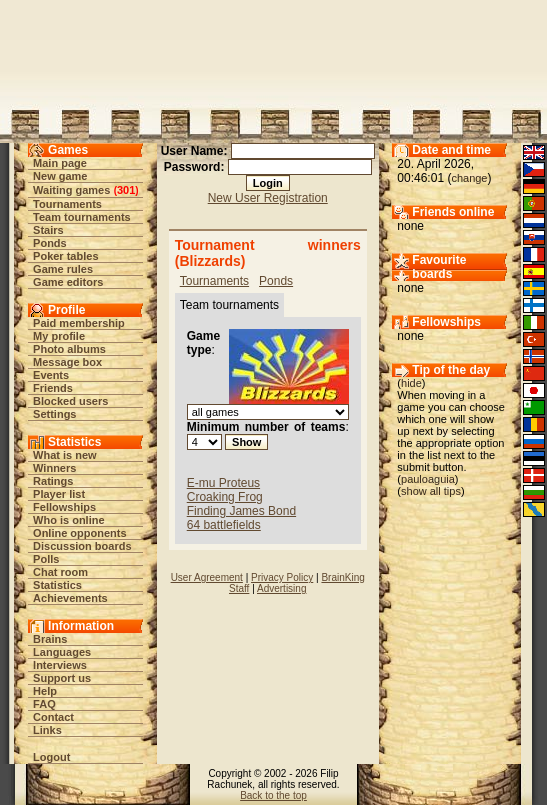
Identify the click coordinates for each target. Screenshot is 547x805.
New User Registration (268, 198)
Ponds (50, 243)
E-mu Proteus (223, 483)
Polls (46, 559)
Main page (60, 163)
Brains (50, 639)
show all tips (431, 491)
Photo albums (69, 349)
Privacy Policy (282, 577)
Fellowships (64, 507)
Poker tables (65, 256)
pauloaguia (428, 479)
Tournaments (67, 204)
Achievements (70, 598)
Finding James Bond (241, 511)
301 (126, 190)
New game (60, 176)
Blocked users (70, 401)
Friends (53, 388)
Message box (67, 362)
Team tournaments (82, 217)
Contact (53, 717)
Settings (54, 414)
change (469, 178)
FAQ (44, 704)
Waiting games (71, 190)
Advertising (281, 588)
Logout (51, 757)
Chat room (60, 572)
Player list (59, 494)
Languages (62, 652)
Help (45, 691)
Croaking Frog (225, 497)
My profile (59, 336)
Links (47, 730)
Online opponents (80, 533)
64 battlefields (224, 525)
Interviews (60, 665)
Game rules (63, 269)
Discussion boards (82, 546)
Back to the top (273, 795)
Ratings (53, 481)
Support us (62, 678)
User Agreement (207, 577)
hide (411, 383)
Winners (54, 468)
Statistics (57, 585)
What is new (65, 455)
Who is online (69, 520)
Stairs (48, 230)
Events (51, 375)
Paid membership (79, 323)
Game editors (68, 282)
